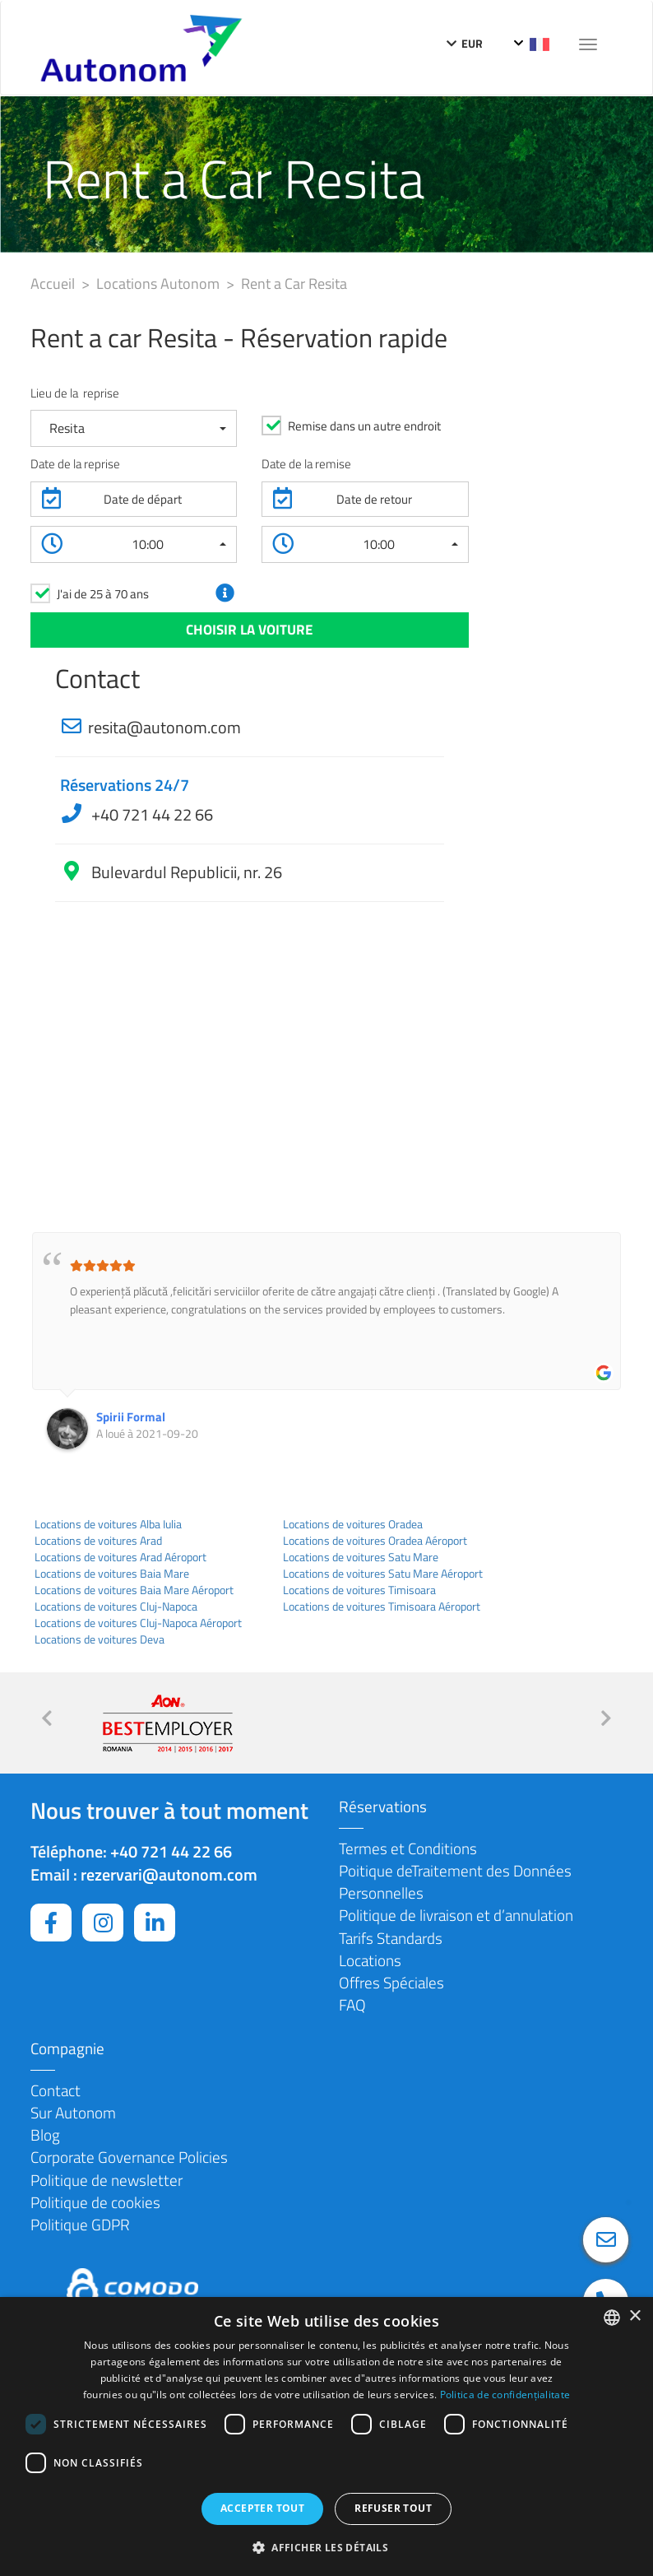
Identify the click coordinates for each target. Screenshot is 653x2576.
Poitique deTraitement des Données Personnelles (455, 1881)
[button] (133, 428)
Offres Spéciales (391, 1982)
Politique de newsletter (106, 2180)
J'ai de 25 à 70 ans (103, 593)
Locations (370, 1960)
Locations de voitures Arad (98, 1540)
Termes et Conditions (408, 1848)
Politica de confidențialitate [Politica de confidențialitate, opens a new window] (505, 2395)
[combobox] (612, 2317)
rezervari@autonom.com (169, 1874)
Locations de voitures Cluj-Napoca (116, 1606)
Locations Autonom (159, 283)
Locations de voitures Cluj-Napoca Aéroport (138, 1623)
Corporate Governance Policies (129, 2157)
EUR (465, 43)
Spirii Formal (130, 1416)
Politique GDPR (80, 2224)
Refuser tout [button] (393, 2508)
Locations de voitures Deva (99, 1639)
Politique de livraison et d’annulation (456, 1915)
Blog (45, 2134)
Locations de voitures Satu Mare (360, 1557)
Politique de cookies (95, 2202)
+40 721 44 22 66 (150, 814)
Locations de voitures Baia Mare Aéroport (134, 1590)
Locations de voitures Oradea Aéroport (375, 1540)
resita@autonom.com (164, 727)
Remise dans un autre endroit (364, 425)
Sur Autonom (73, 2112)
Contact (55, 2090)
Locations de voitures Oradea (353, 1524)
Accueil (54, 283)
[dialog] (326, 2436)
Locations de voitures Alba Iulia (108, 1524)
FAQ (352, 2004)
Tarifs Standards (390, 1938)
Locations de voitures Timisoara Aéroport (381, 1606)
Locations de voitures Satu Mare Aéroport (383, 1573)
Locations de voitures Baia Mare (112, 1573)
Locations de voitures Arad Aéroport (120, 1557)
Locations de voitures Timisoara (359, 1590)
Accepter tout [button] (262, 2508)
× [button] (634, 2316)
